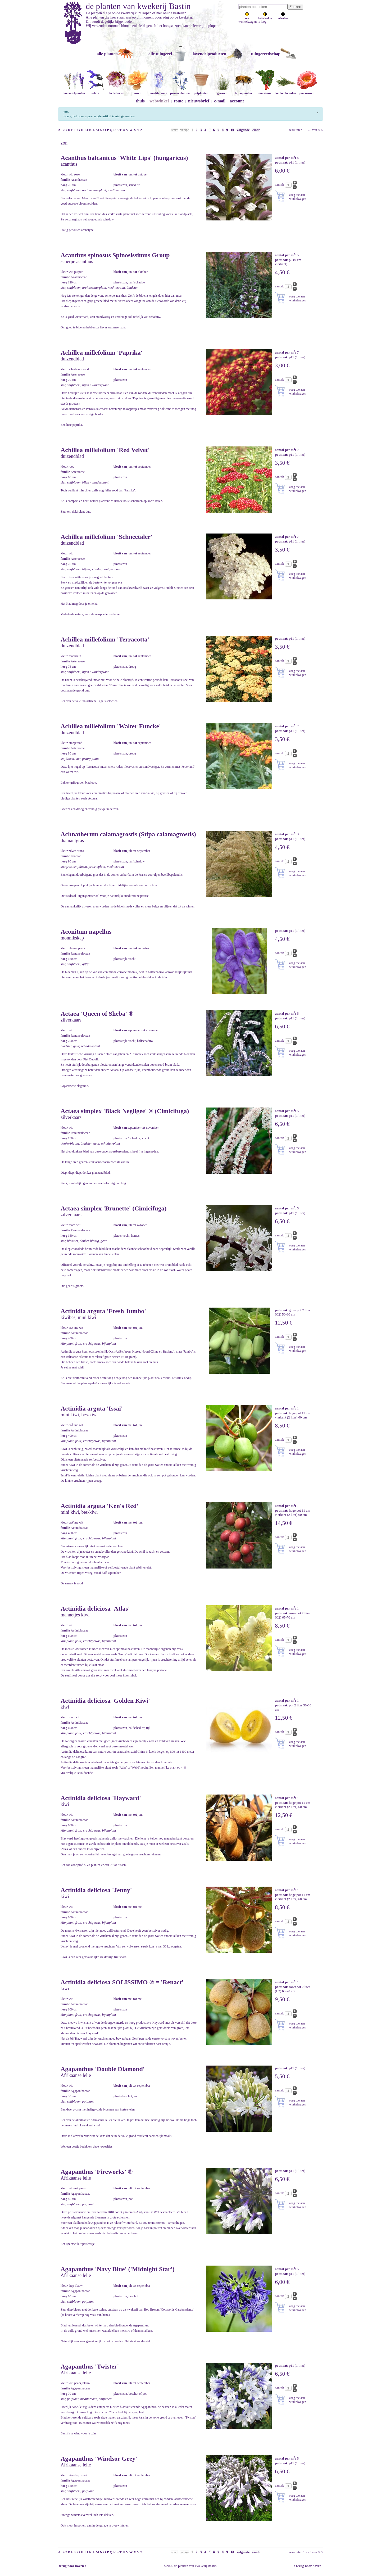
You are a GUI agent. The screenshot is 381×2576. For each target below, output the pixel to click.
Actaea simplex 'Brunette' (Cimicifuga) (114, 1208)
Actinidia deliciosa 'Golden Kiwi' (105, 1700)
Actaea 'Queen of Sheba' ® (97, 1013)
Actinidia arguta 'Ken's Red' (99, 1505)
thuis (140, 101)
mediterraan (158, 91)
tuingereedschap (265, 54)
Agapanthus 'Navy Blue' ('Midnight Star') (118, 2269)
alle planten (107, 54)
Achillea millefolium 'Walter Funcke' (111, 726)
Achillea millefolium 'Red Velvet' (105, 449)
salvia (95, 91)
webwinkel (159, 101)
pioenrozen (307, 91)
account (237, 101)
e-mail (220, 101)
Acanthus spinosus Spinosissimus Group (115, 255)
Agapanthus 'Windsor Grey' (99, 2458)
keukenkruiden (285, 91)
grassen (222, 91)
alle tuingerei (160, 54)
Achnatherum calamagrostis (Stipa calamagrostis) (128, 834)
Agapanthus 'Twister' (90, 2366)
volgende (243, 130)
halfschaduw (265, 17)
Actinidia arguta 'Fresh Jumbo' (103, 1311)
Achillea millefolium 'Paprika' (101, 352)
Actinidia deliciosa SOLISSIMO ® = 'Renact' (122, 1982)
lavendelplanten (74, 91)
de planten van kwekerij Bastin (138, 6)
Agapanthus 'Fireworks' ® (97, 2171)
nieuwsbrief (198, 101)
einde (256, 130)
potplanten (201, 91)
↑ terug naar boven (308, 2566)
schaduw (283, 17)
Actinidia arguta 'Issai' (92, 1408)
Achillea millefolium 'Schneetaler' (106, 536)
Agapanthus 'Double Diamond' (102, 2069)
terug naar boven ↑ (72, 2566)
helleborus (116, 91)
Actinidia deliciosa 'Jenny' (96, 1890)
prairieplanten (180, 91)
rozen (137, 91)
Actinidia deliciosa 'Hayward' (101, 1798)
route (178, 101)
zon (247, 17)
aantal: (280, 185)
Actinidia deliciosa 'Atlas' (95, 1608)
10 (232, 130)
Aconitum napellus (86, 931)
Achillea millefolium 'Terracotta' (105, 639)
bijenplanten (243, 91)
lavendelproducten (209, 54)
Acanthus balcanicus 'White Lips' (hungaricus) (124, 157)
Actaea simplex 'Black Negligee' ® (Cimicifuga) (125, 1111)
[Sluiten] (317, 112)
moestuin (264, 91)
